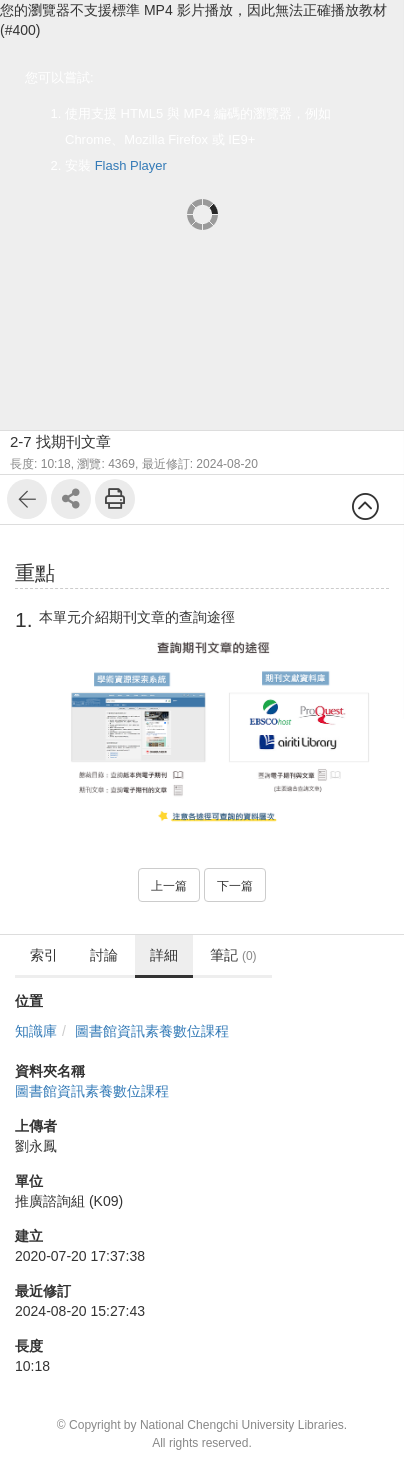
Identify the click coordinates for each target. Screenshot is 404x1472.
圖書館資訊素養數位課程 (152, 1031)
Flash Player (131, 165)
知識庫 (36, 1031)
